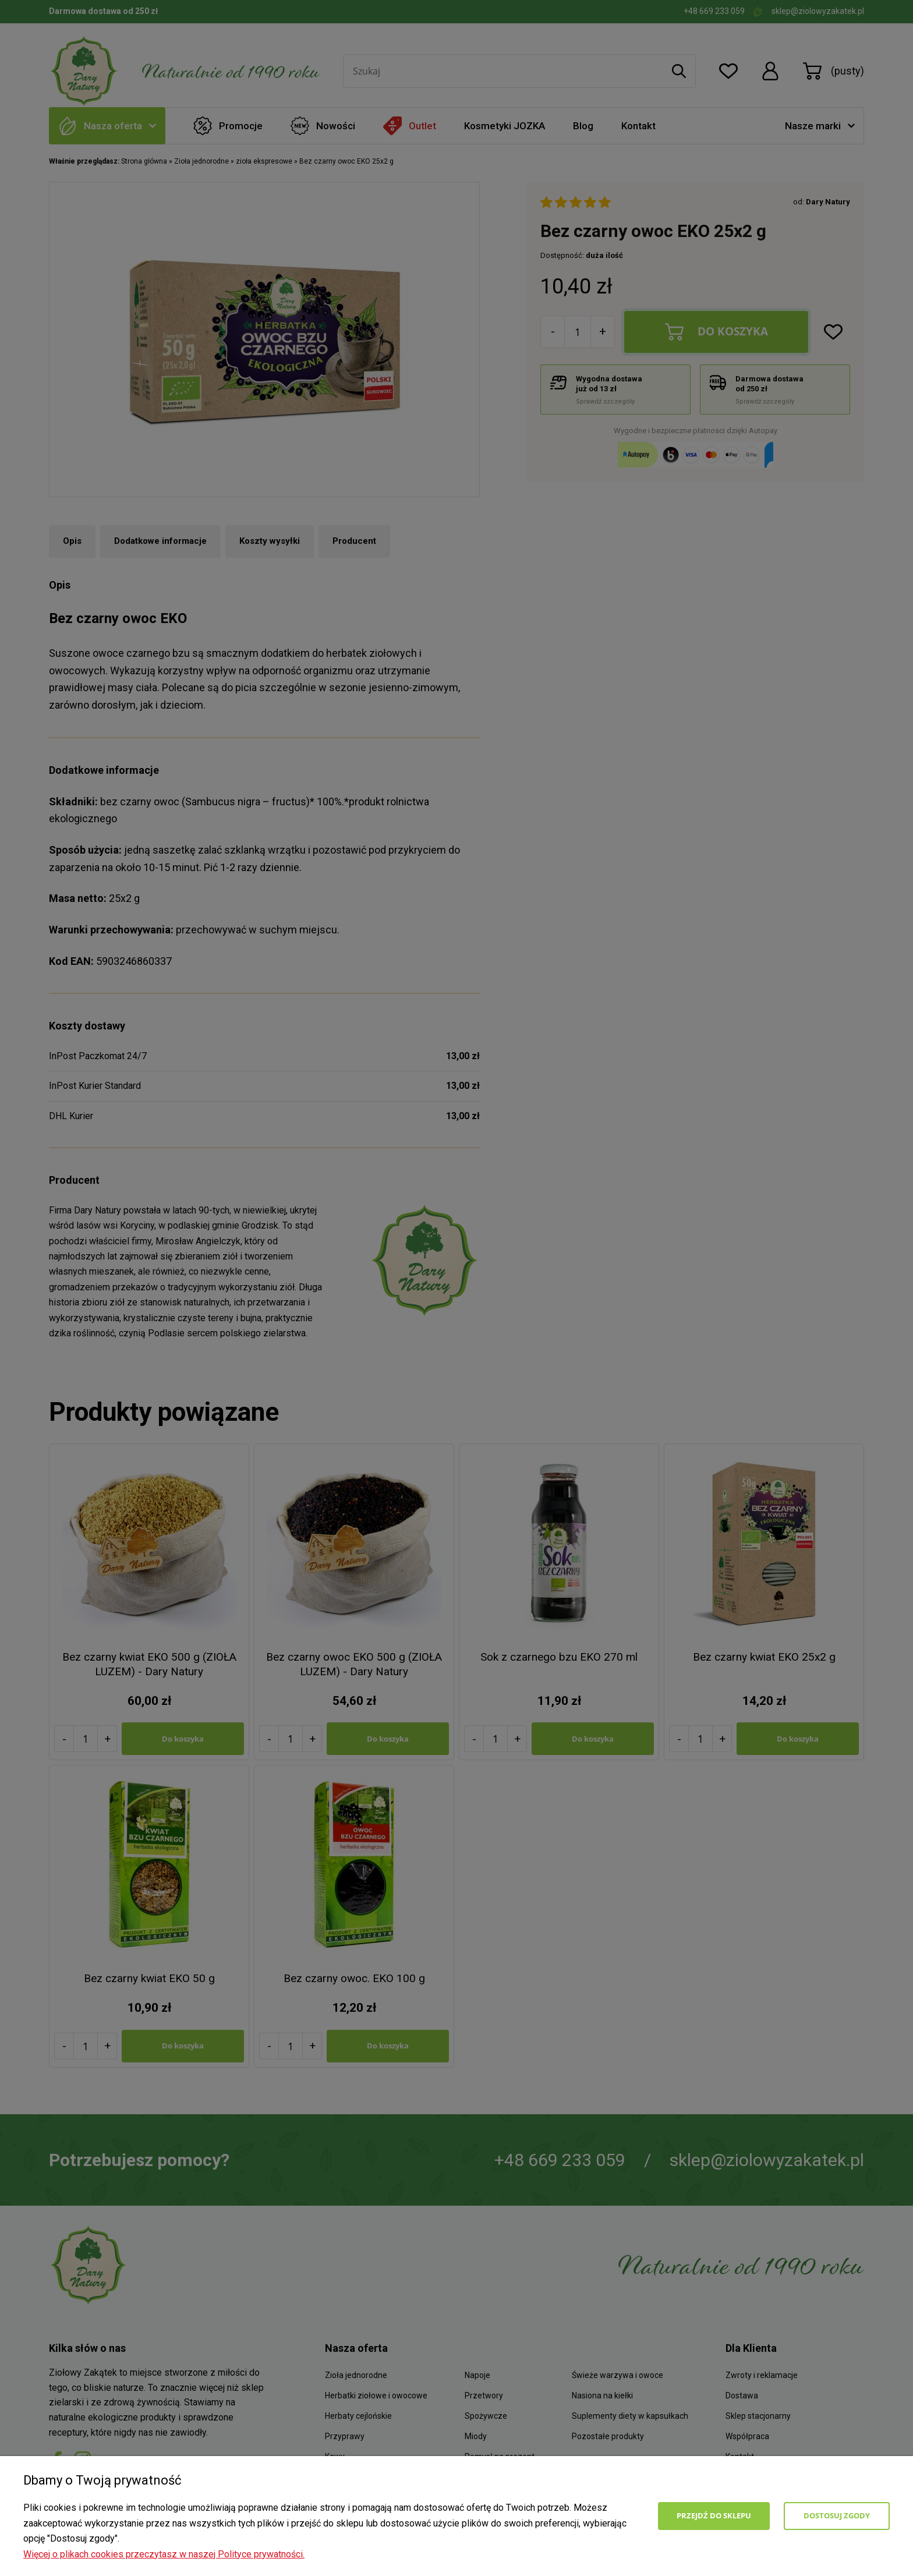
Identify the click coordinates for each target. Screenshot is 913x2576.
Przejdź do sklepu (714, 2515)
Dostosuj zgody (837, 2515)
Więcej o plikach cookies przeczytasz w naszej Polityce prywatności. (164, 2554)
